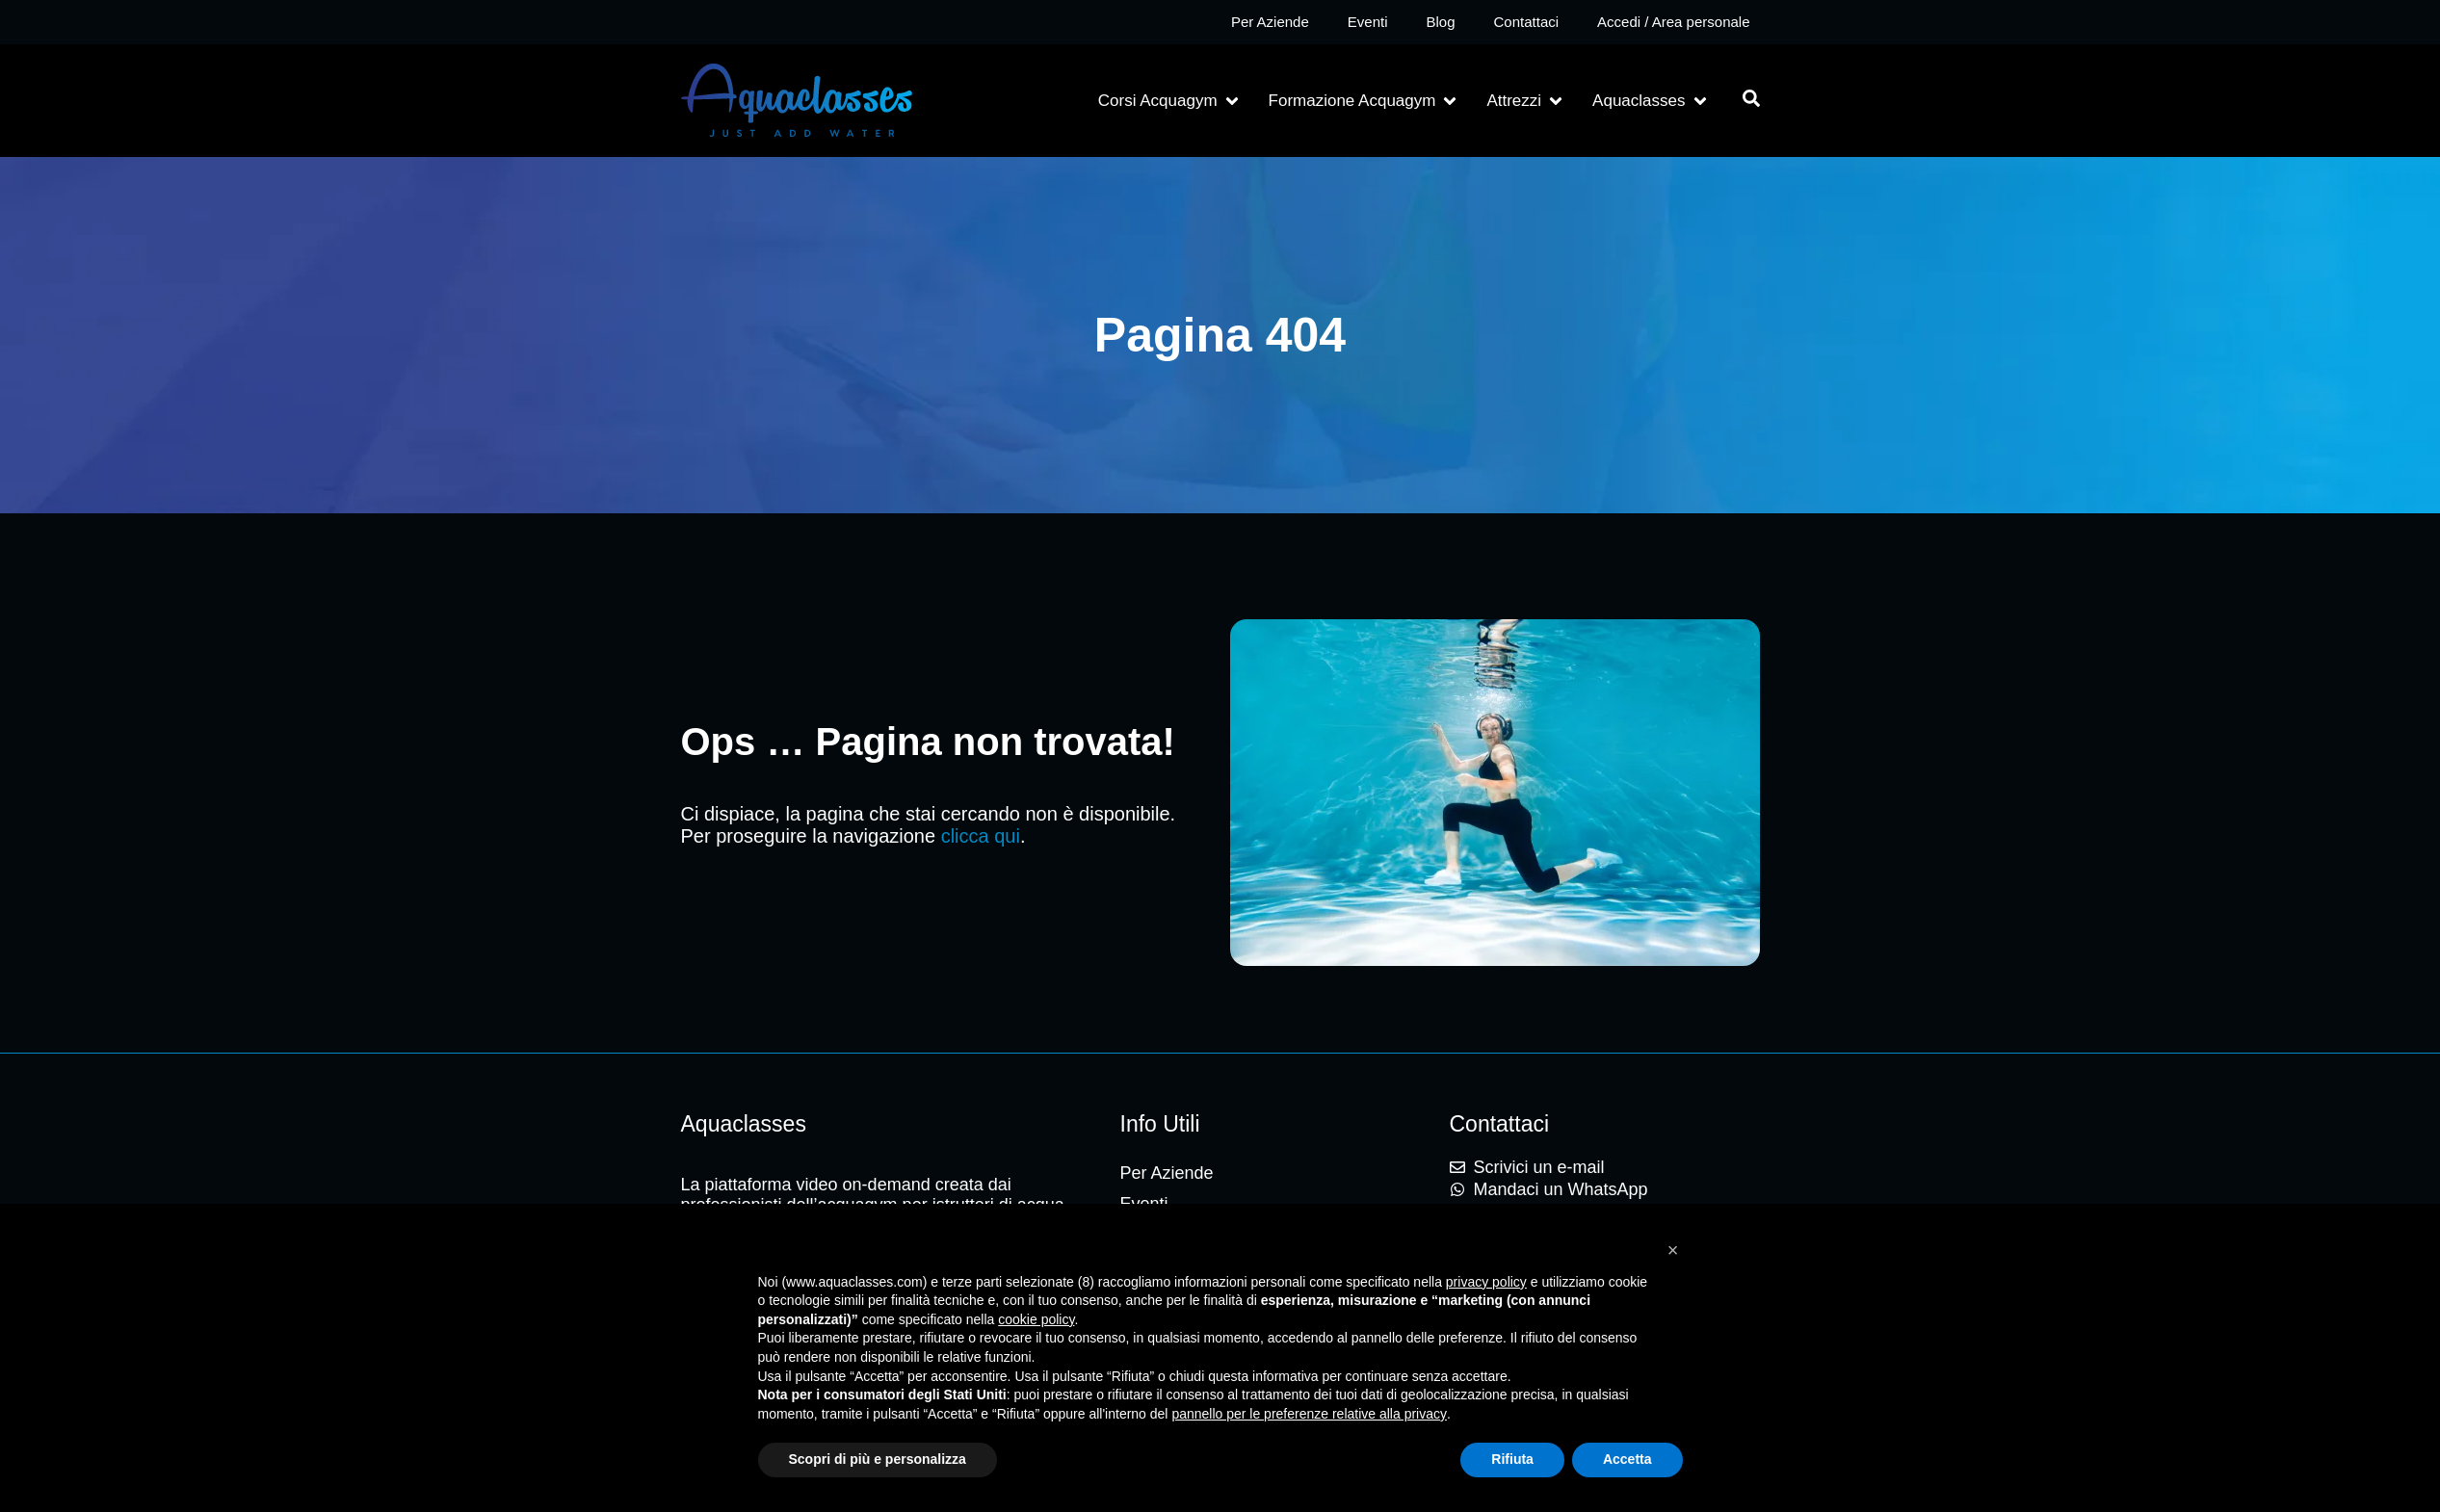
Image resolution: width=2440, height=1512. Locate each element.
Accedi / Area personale (1673, 21)
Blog (1440, 21)
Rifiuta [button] (1512, 1459)
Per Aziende (1270, 21)
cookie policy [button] (1036, 1319)
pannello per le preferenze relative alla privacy (1309, 1413)
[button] (1170, 101)
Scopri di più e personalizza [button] (877, 1459)
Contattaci (1527, 21)
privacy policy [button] (1486, 1282)
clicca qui (980, 836)
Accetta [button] (1627, 1459)
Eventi (1368, 21)
